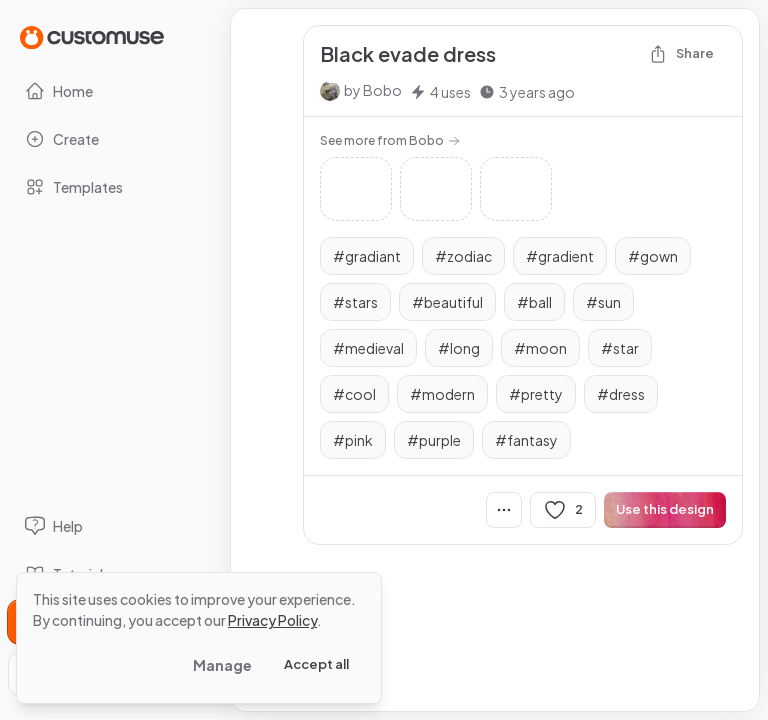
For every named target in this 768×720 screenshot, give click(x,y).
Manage (222, 665)
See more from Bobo (390, 140)
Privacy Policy (272, 620)
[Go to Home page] (92, 36)
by (373, 90)
